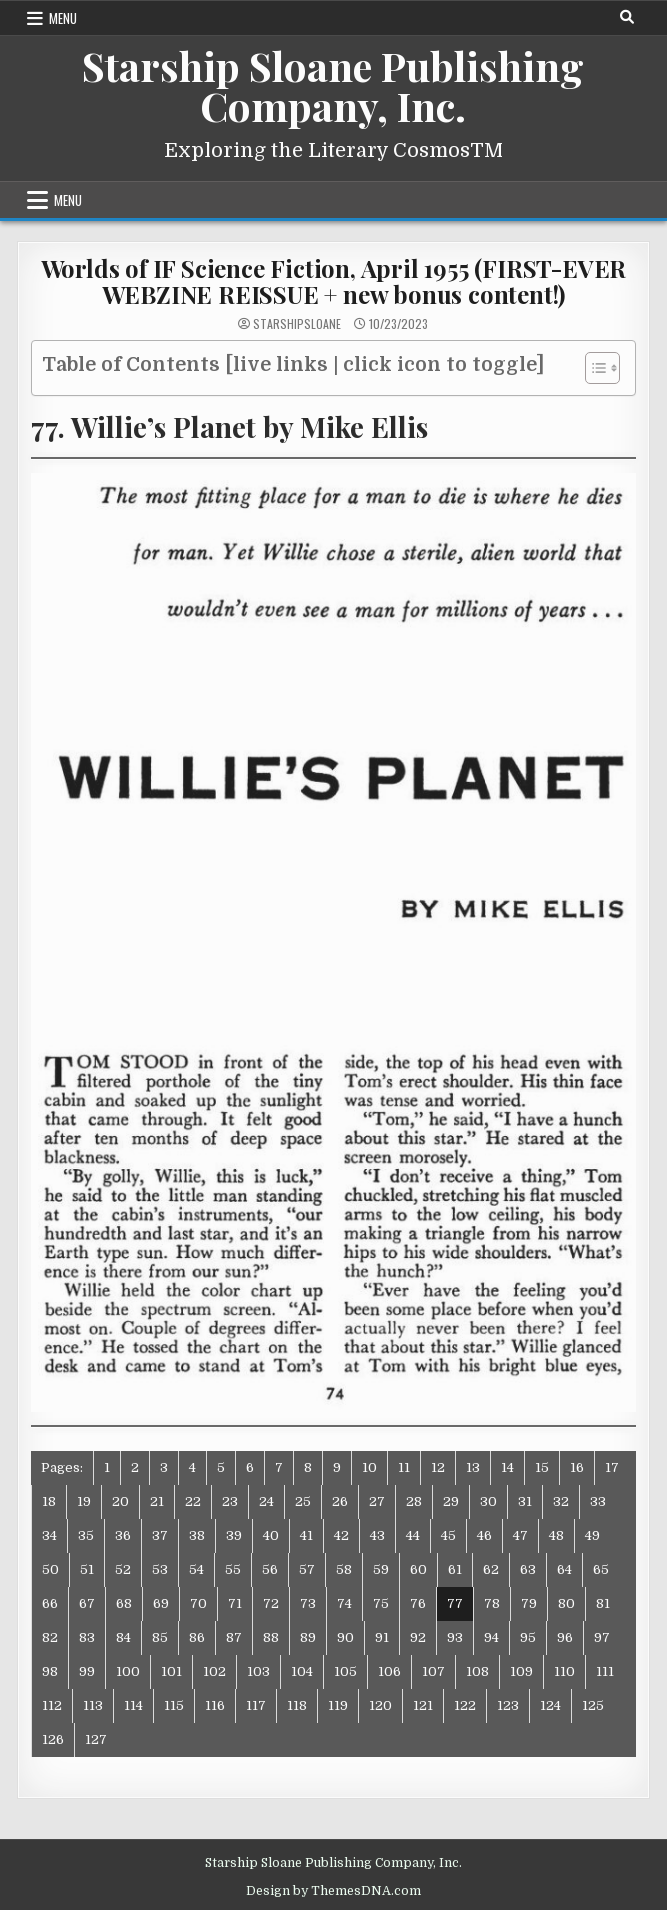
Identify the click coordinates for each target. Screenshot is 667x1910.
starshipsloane (297, 324)
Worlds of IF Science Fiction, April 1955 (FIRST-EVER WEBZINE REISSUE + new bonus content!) (334, 281)
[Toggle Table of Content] (592, 368)
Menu (63, 18)
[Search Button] (627, 17)
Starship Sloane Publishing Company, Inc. (333, 85)
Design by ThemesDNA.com (333, 1891)
